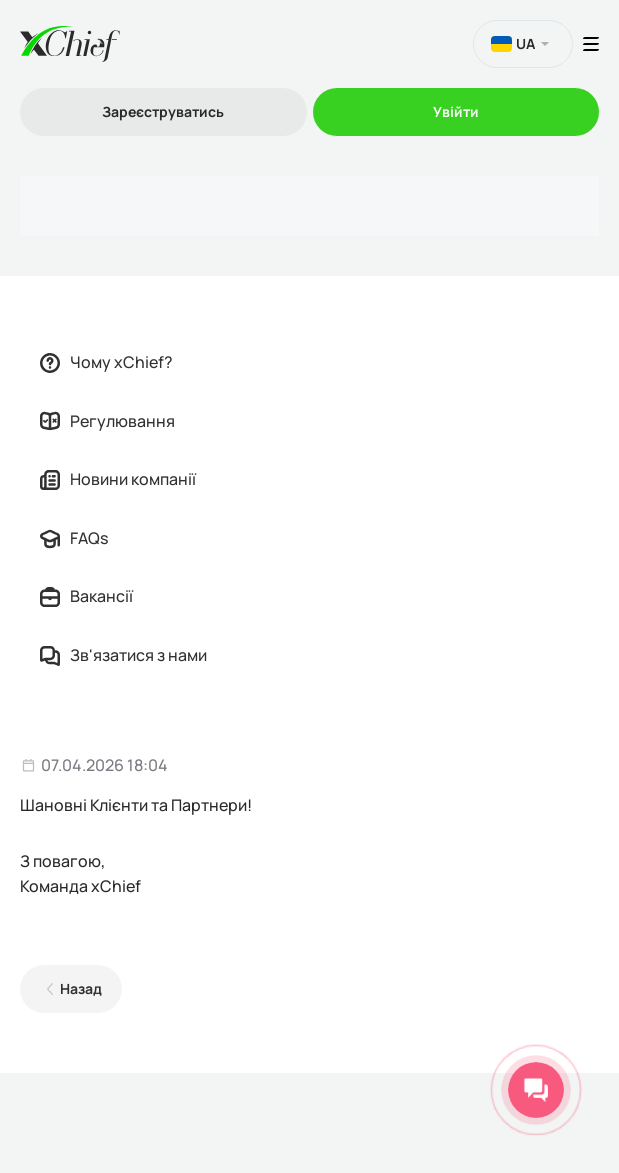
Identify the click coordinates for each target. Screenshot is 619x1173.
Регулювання (107, 421)
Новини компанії (118, 479)
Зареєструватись (163, 111)
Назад (81, 988)
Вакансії (86, 596)
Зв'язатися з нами (123, 655)
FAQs (74, 538)
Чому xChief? (106, 362)
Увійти (456, 111)
